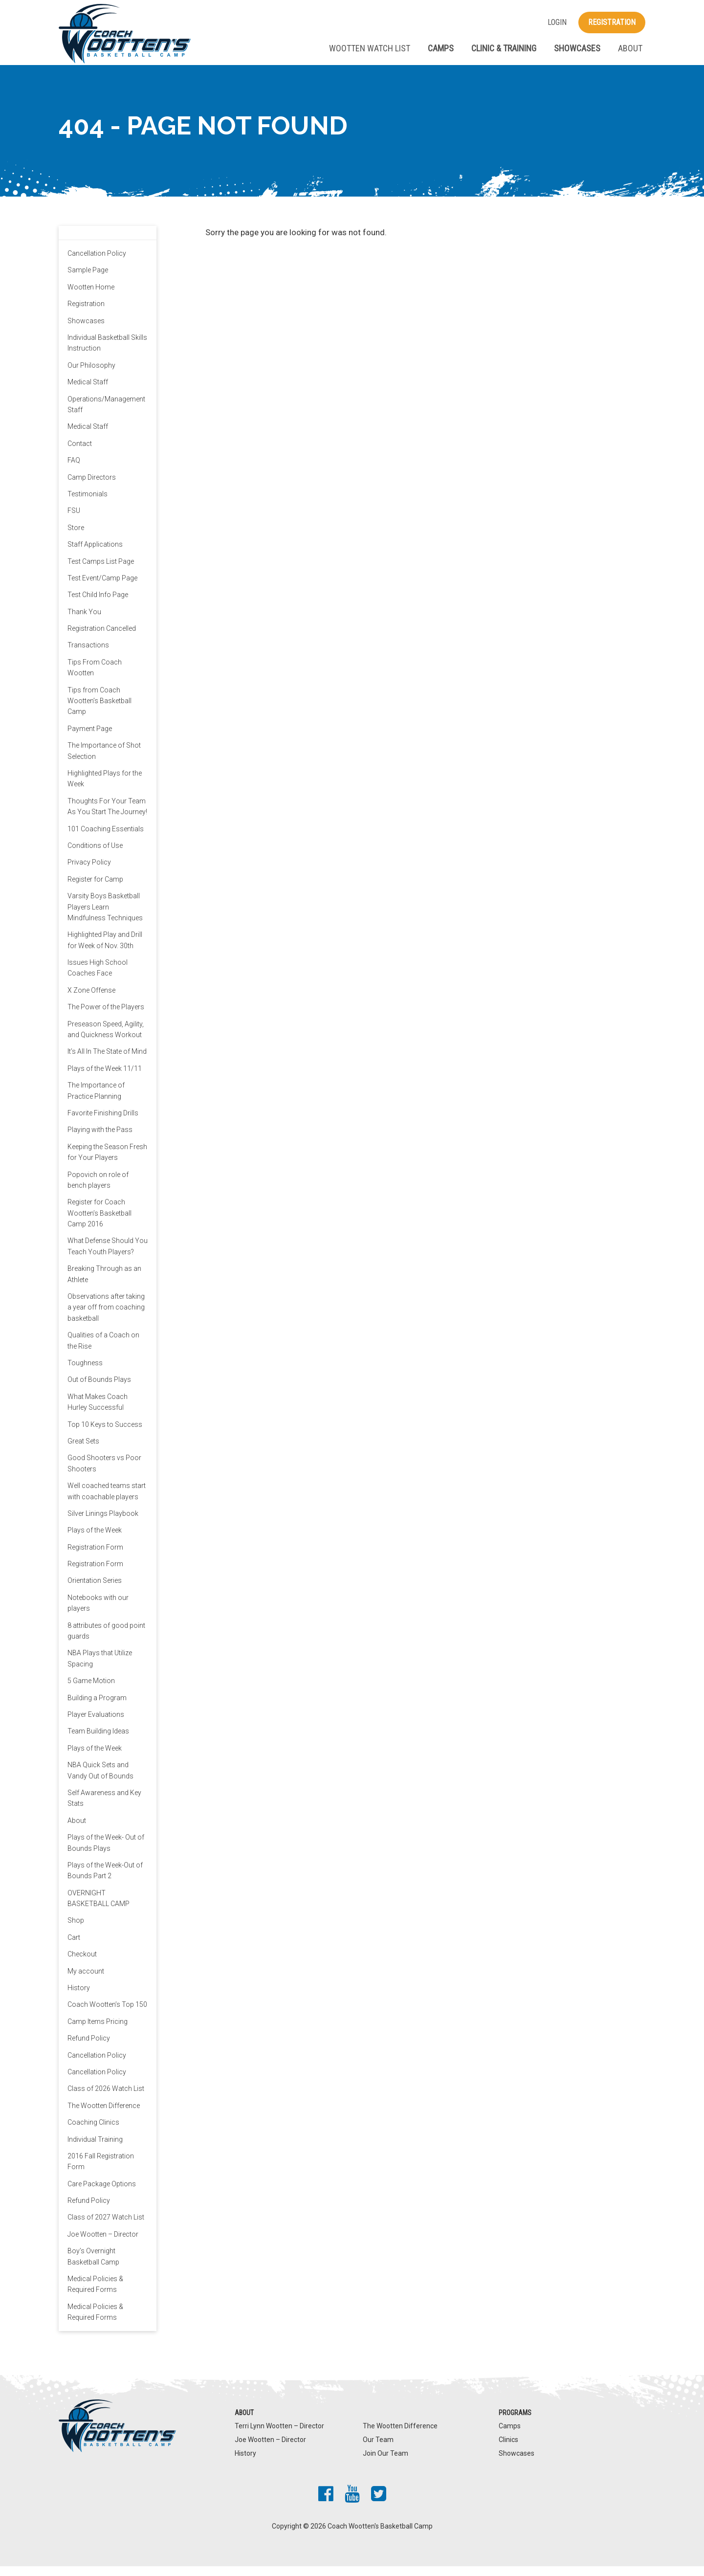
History (78, 1997)
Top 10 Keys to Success (104, 1434)
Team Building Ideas (98, 1741)
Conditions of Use (95, 855)
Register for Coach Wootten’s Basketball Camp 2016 (99, 1223)
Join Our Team (385, 2463)
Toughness (85, 1373)
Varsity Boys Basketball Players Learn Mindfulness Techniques (105, 917)
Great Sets (83, 1451)
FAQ (73, 470)
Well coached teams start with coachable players (106, 1500)
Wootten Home (90, 297)
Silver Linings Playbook (102, 1523)
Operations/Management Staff (106, 414)
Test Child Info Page (97, 605)
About (630, 48)
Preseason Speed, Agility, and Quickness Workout (105, 1039)
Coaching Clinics (93, 2132)
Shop (75, 1930)
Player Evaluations (95, 1724)
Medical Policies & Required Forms (95, 2294)
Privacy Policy (89, 872)
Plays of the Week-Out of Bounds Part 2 (105, 1880)
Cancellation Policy (96, 263)
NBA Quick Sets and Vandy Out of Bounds (100, 1780)
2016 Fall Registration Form (100, 2171)
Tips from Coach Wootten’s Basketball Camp (99, 711)
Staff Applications (95, 554)
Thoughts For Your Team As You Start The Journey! (107, 816)
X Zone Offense (91, 1000)
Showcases (577, 48)
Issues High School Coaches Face (97, 977)
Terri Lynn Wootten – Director (279, 2436)
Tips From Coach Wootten (94, 677)
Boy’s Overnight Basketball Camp (93, 2266)
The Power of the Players (105, 1017)
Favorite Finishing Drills (102, 1123)
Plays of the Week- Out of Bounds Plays (105, 1852)
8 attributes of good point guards (106, 1640)
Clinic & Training (503, 48)
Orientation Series (94, 1591)
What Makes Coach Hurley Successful (97, 1411)
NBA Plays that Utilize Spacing (99, 1668)
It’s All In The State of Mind (107, 1062)
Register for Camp (95, 889)
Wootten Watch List (369, 48)
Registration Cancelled (101, 638)
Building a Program (97, 1707)
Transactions (88, 655)
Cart (73, 1947)
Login (557, 22)
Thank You (84, 621)
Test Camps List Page (100, 571)
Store (75, 537)
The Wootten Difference (103, 2115)
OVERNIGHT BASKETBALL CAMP (98, 1908)
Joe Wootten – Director (102, 2244)
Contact (79, 453)
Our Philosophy (91, 375)
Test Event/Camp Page (102, 588)
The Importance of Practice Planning (96, 1100)
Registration (612, 22)
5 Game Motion (91, 1691)
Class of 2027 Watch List (105, 2227)
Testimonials (87, 504)
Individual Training (95, 2149)
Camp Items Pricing (97, 2031)
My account (85, 1981)
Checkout (82, 1964)
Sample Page (87, 280)
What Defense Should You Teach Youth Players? (107, 1256)
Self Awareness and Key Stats (104, 1808)
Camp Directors (91, 487)
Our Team (378, 2449)
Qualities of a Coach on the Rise (103, 1350)
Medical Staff (87, 392)
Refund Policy (88, 2048)
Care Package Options (101, 2194)
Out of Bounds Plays (99, 1390)
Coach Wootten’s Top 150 (107, 2015)
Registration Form (95, 1557)
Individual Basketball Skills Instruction (107, 352)
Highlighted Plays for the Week (104, 788)
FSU (73, 521)
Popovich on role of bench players (98, 1189)
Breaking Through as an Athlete (104, 1284)
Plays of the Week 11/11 (104, 1078)
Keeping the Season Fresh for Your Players (107, 1162)
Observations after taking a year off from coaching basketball (106, 1317)
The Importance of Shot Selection (104, 761)
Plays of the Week (94, 1540)
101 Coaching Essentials (105, 839)
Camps (441, 48)
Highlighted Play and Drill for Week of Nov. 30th (104, 950)
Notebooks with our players (98, 1612)
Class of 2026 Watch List (105, 2099)
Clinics (508, 2449)
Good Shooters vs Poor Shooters (104, 1473)
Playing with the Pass (99, 1140)
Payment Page (89, 738)
